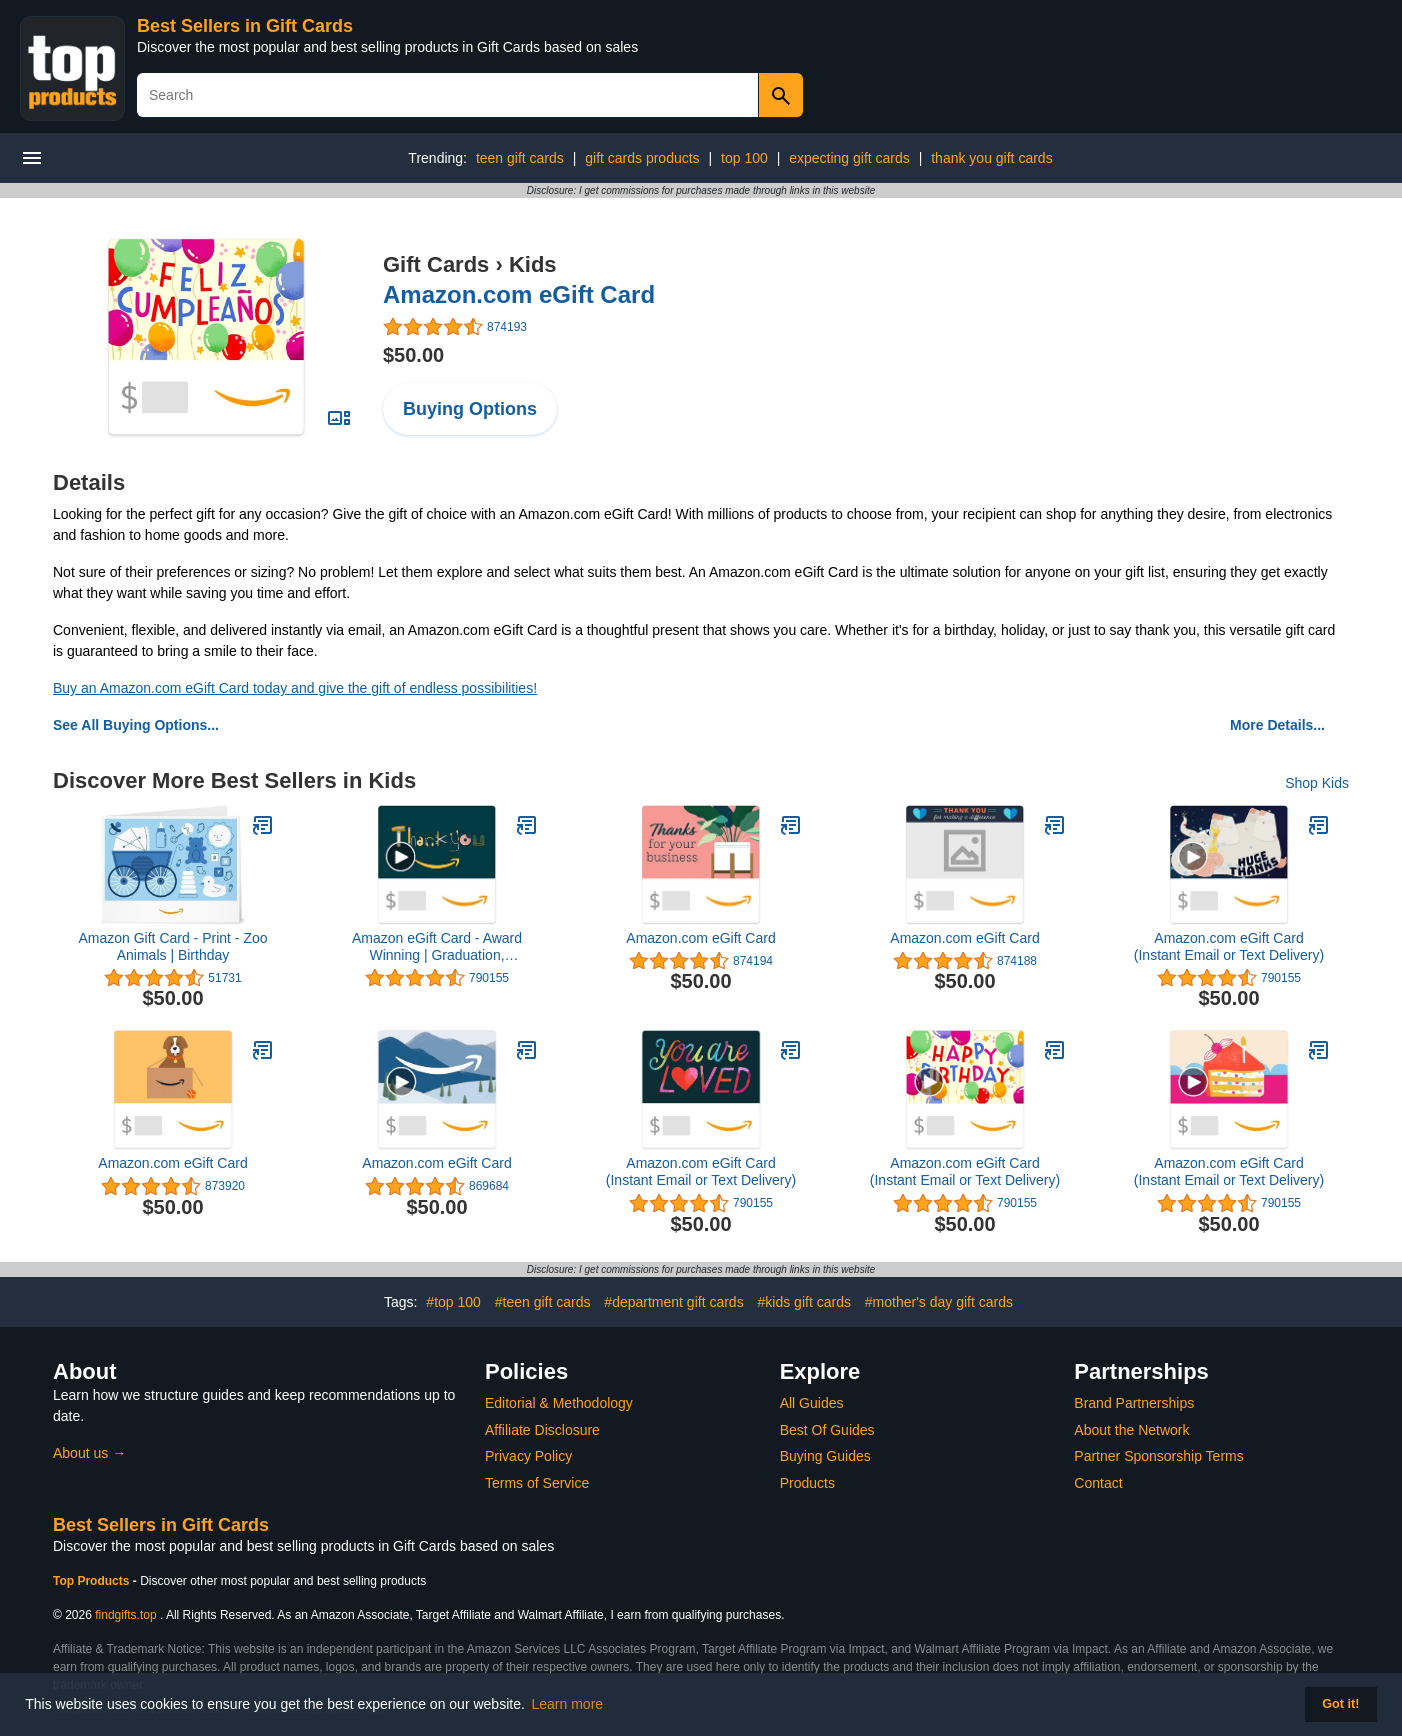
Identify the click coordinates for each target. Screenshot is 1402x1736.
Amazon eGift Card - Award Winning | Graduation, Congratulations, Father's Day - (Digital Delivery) (436, 947)
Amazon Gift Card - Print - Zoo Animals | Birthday (172, 946)
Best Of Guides (827, 1430)
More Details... (1277, 725)
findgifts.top (125, 1615)
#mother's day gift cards (939, 1302)
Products (807, 1483)
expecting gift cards (849, 158)
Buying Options (470, 409)
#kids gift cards (804, 1302)
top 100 (744, 158)
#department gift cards (673, 1302)
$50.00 (413, 355)
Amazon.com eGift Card (519, 294)
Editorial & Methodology (559, 1403)
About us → (89, 1453)
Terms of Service (537, 1483)
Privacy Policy (528, 1456)
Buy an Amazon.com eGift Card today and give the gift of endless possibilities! (295, 688)
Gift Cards (436, 264)
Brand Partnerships (1134, 1403)
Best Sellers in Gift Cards (245, 26)
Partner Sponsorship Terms (1158, 1456)
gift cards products (642, 158)
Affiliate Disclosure (542, 1430)
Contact (1098, 1483)
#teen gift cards (543, 1302)
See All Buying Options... (136, 725)
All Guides (812, 1403)
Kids (533, 264)
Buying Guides (825, 1456)
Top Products (93, 1581)
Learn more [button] (568, 1704)
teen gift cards (520, 158)
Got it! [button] (1340, 1704)
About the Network (1131, 1430)
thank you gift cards (991, 158)
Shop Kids (1317, 783)
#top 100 (453, 1302)
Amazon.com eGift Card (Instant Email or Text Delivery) (1229, 946)
